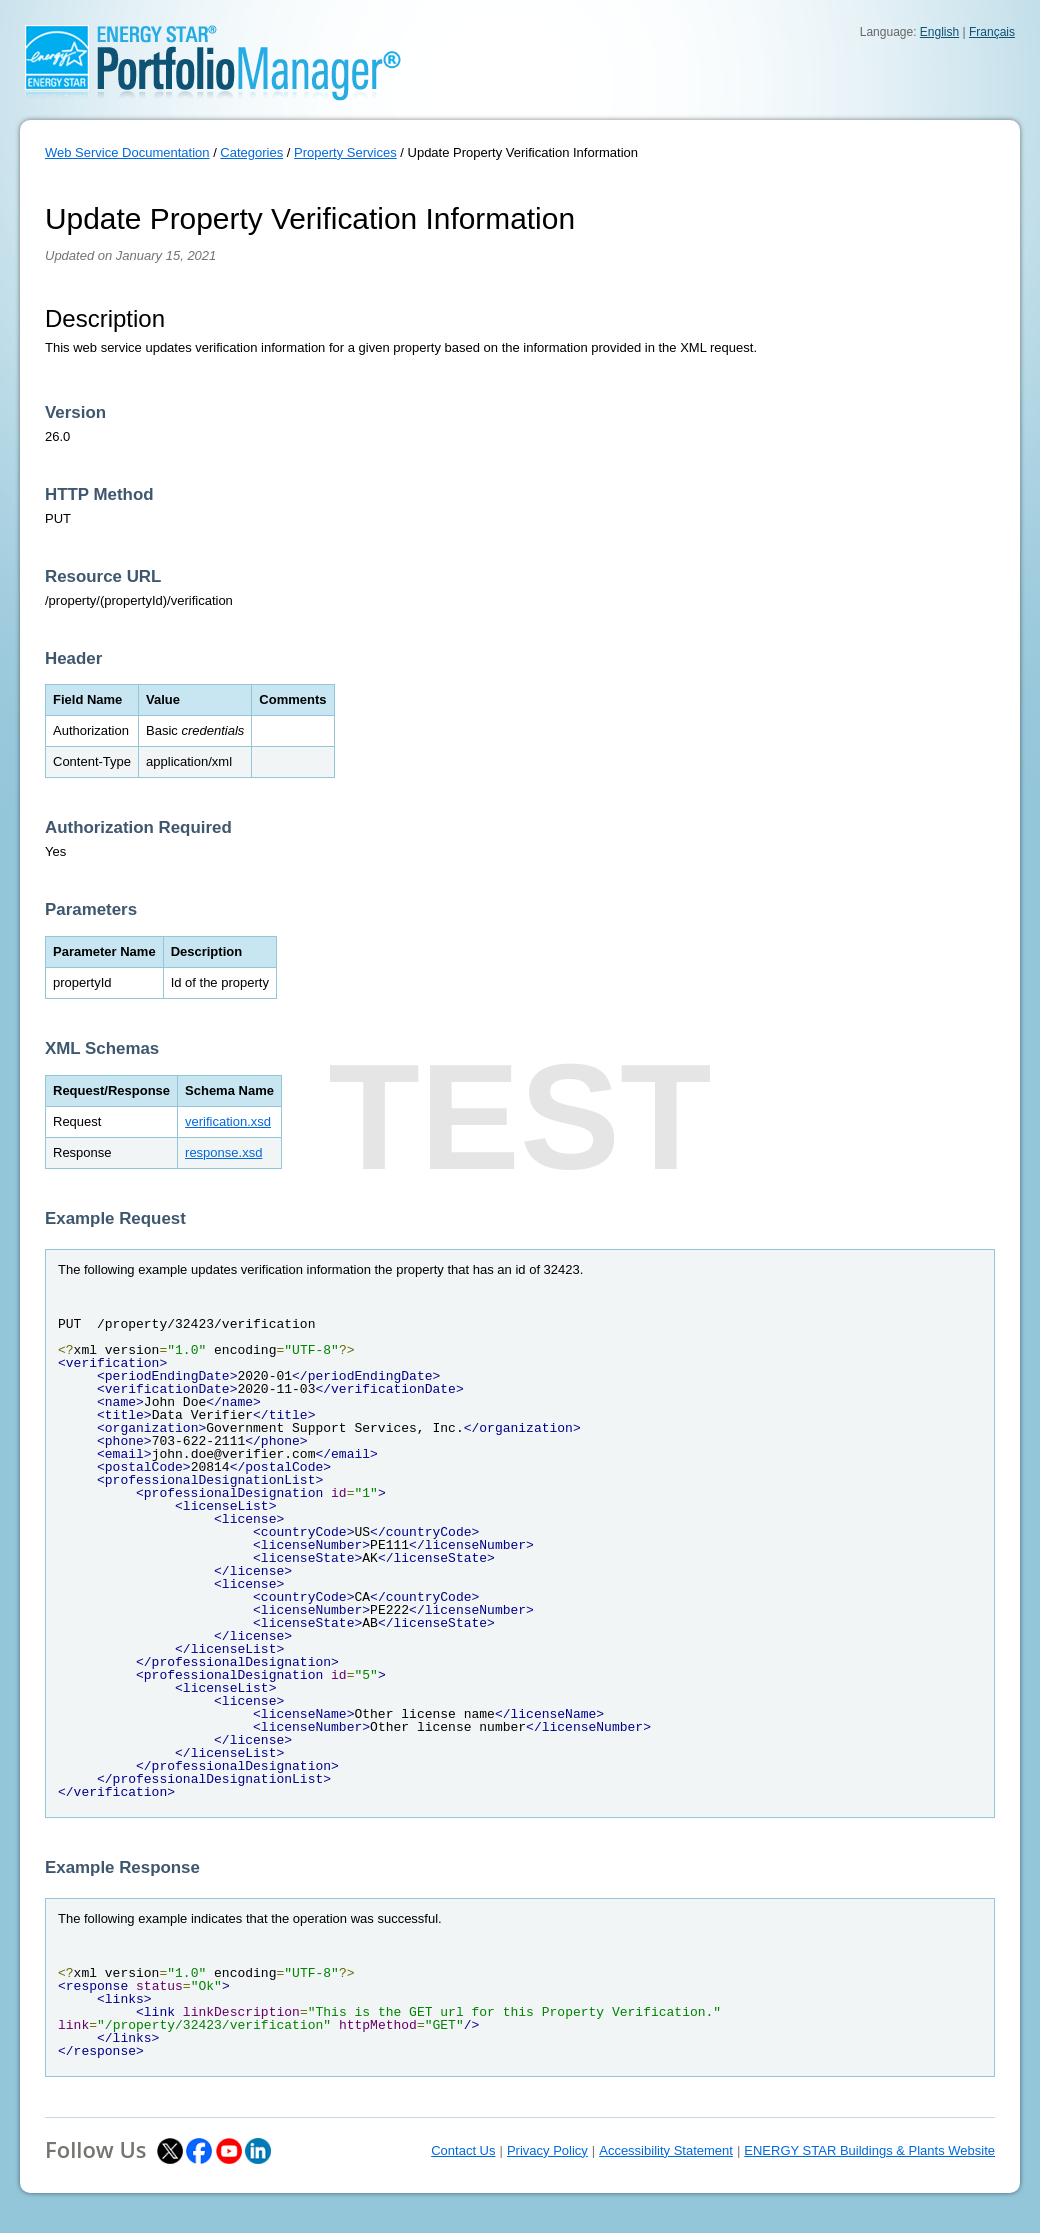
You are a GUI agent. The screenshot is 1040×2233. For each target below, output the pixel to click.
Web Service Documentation (127, 152)
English (939, 32)
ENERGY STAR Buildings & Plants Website (869, 2150)
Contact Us (463, 2150)
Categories (251, 152)
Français (992, 32)
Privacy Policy (547, 2150)
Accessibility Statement (666, 2150)
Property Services (345, 152)
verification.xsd (228, 1121)
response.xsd (223, 1152)
